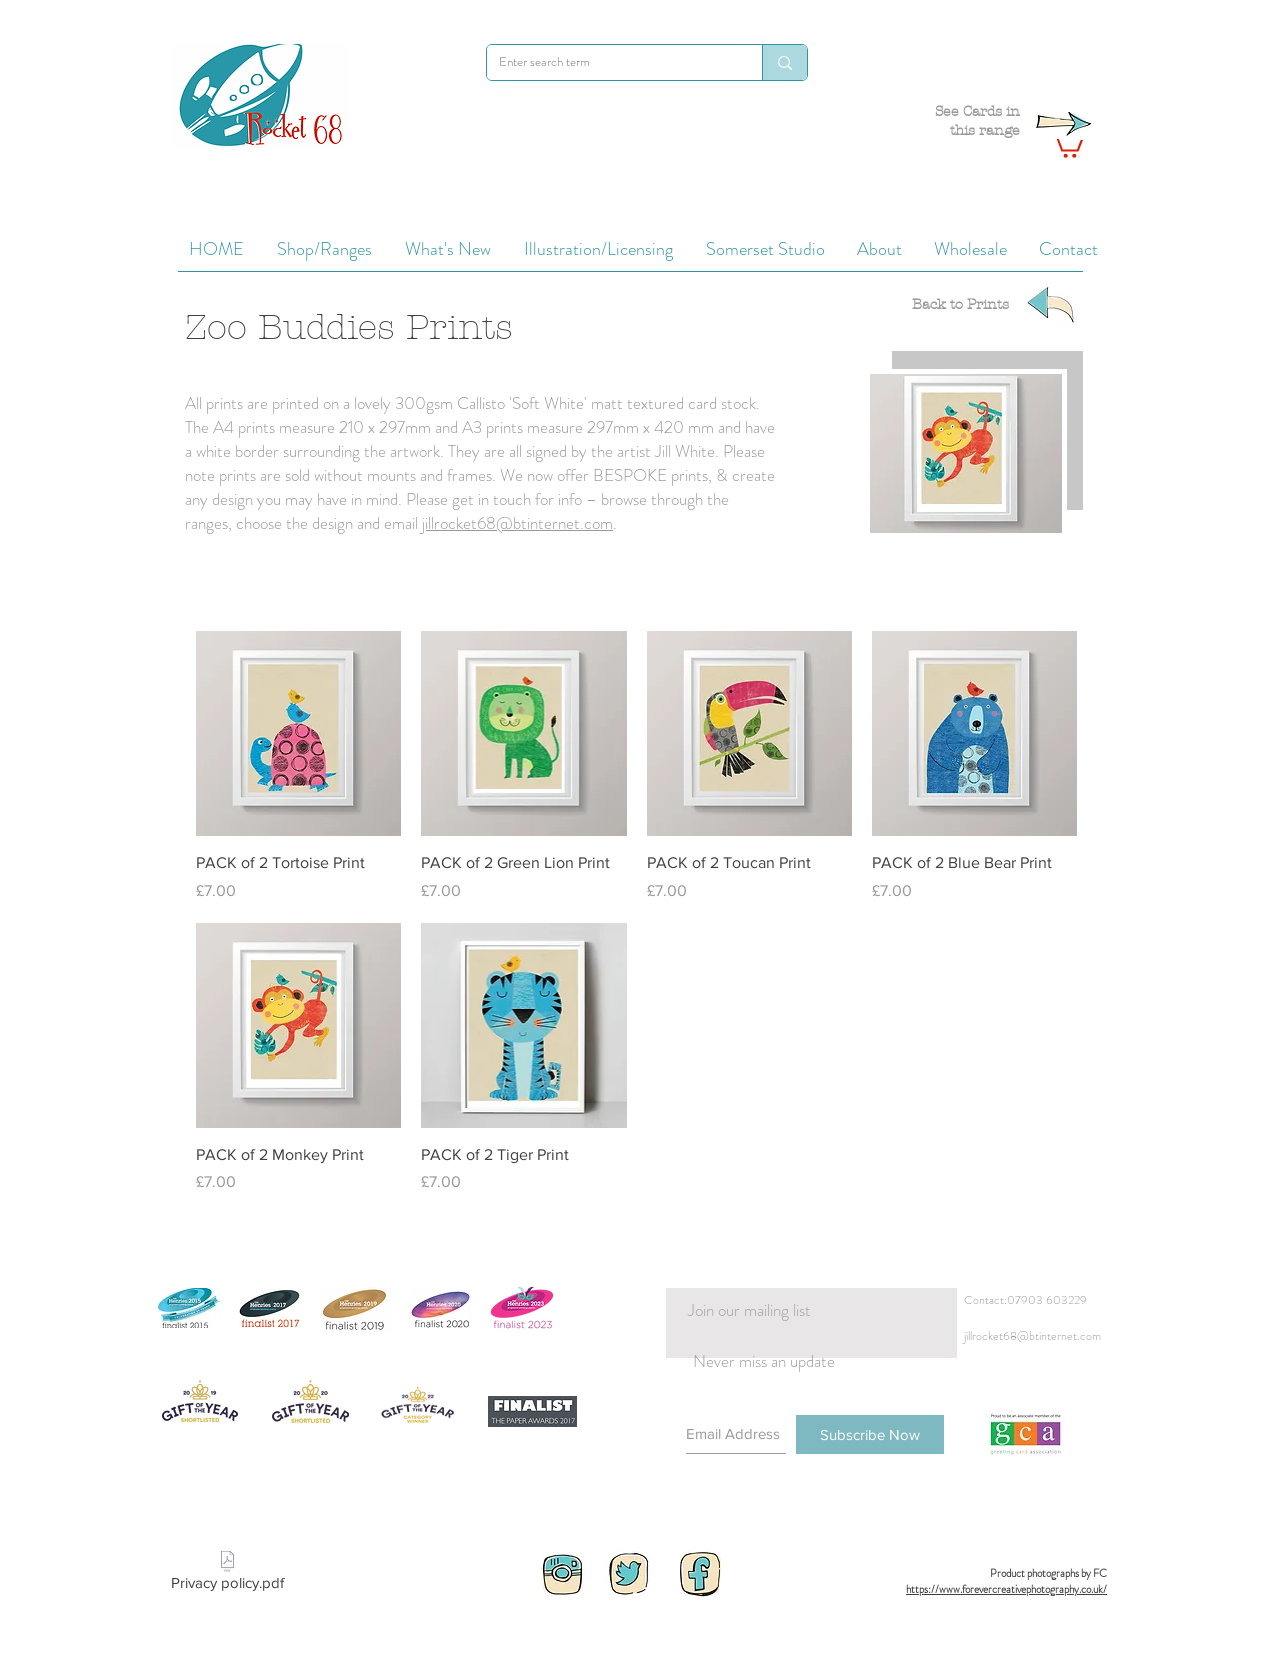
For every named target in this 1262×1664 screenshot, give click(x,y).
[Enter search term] (609, 62)
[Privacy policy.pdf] (227, 1574)
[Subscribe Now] (870, 1434)
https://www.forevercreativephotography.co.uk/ (1006, 1589)
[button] (1067, 144)
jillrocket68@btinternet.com (517, 523)
